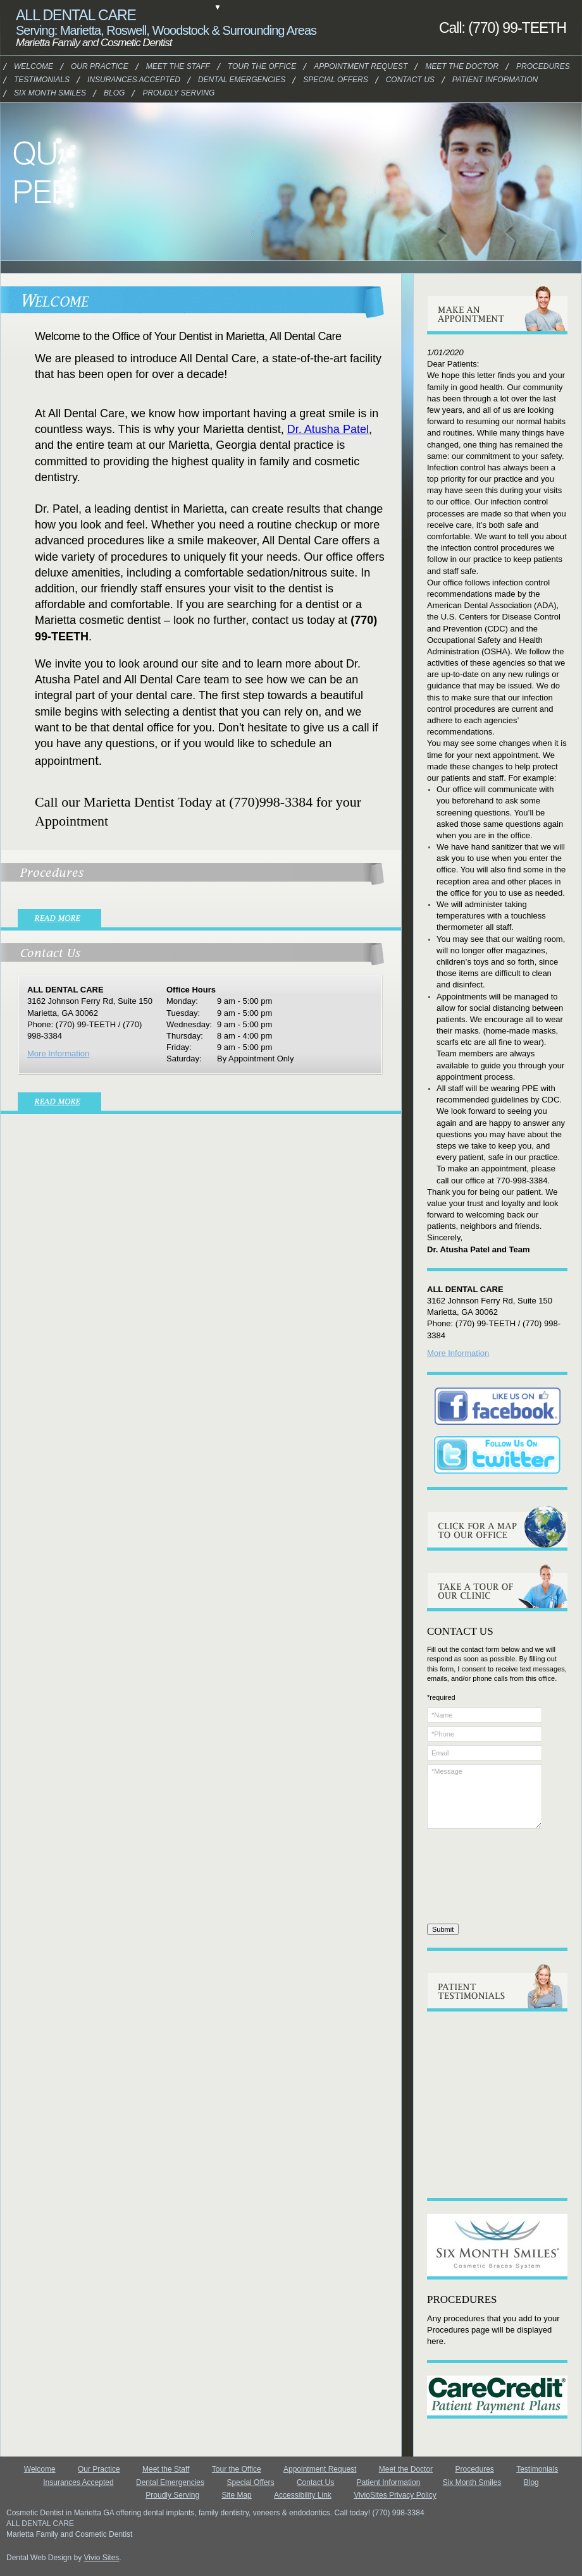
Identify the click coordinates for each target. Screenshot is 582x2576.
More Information (58, 1053)
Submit (443, 1929)
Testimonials (35, 79)
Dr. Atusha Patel (328, 429)
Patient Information (481, 79)
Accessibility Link (302, 2495)
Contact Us (406, 79)
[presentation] (479, 1878)
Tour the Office (236, 2469)
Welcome (31, 66)
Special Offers (250, 2482)
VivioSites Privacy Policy (395, 2495)
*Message (484, 1796)
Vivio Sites (102, 2557)
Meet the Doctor (451, 66)
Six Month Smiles (39, 93)
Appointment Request (319, 2469)
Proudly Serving (172, 2495)
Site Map (236, 2495)
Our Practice (93, 66)
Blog (531, 2482)
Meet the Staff (166, 2469)
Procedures (537, 66)
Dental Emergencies (170, 2482)
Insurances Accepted (78, 2482)
